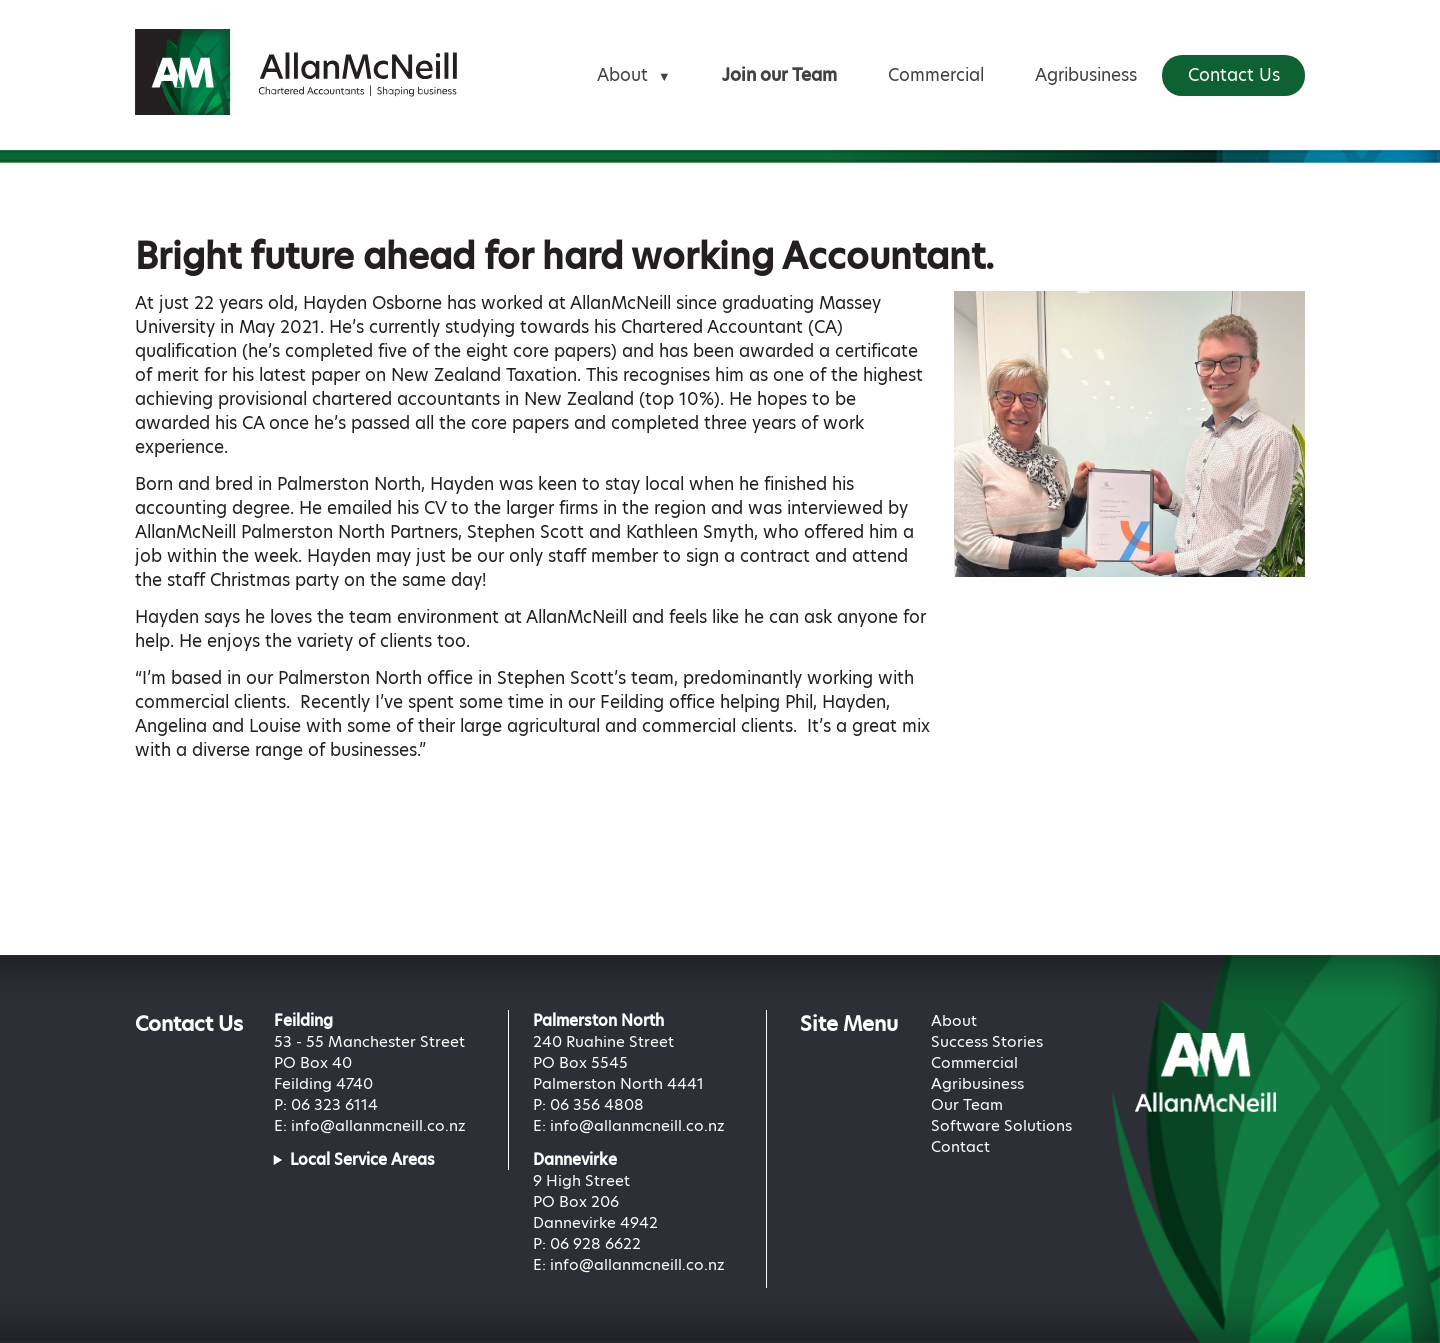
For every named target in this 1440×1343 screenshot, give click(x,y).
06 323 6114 (334, 1104)
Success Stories (987, 1041)
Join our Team (779, 75)
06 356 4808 (597, 1104)
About (634, 75)
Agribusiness (1086, 75)
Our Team (967, 1104)
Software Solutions (1001, 1125)
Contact (960, 1146)
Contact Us (1234, 75)
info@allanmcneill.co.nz (378, 1125)
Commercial (936, 75)
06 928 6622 (595, 1243)
